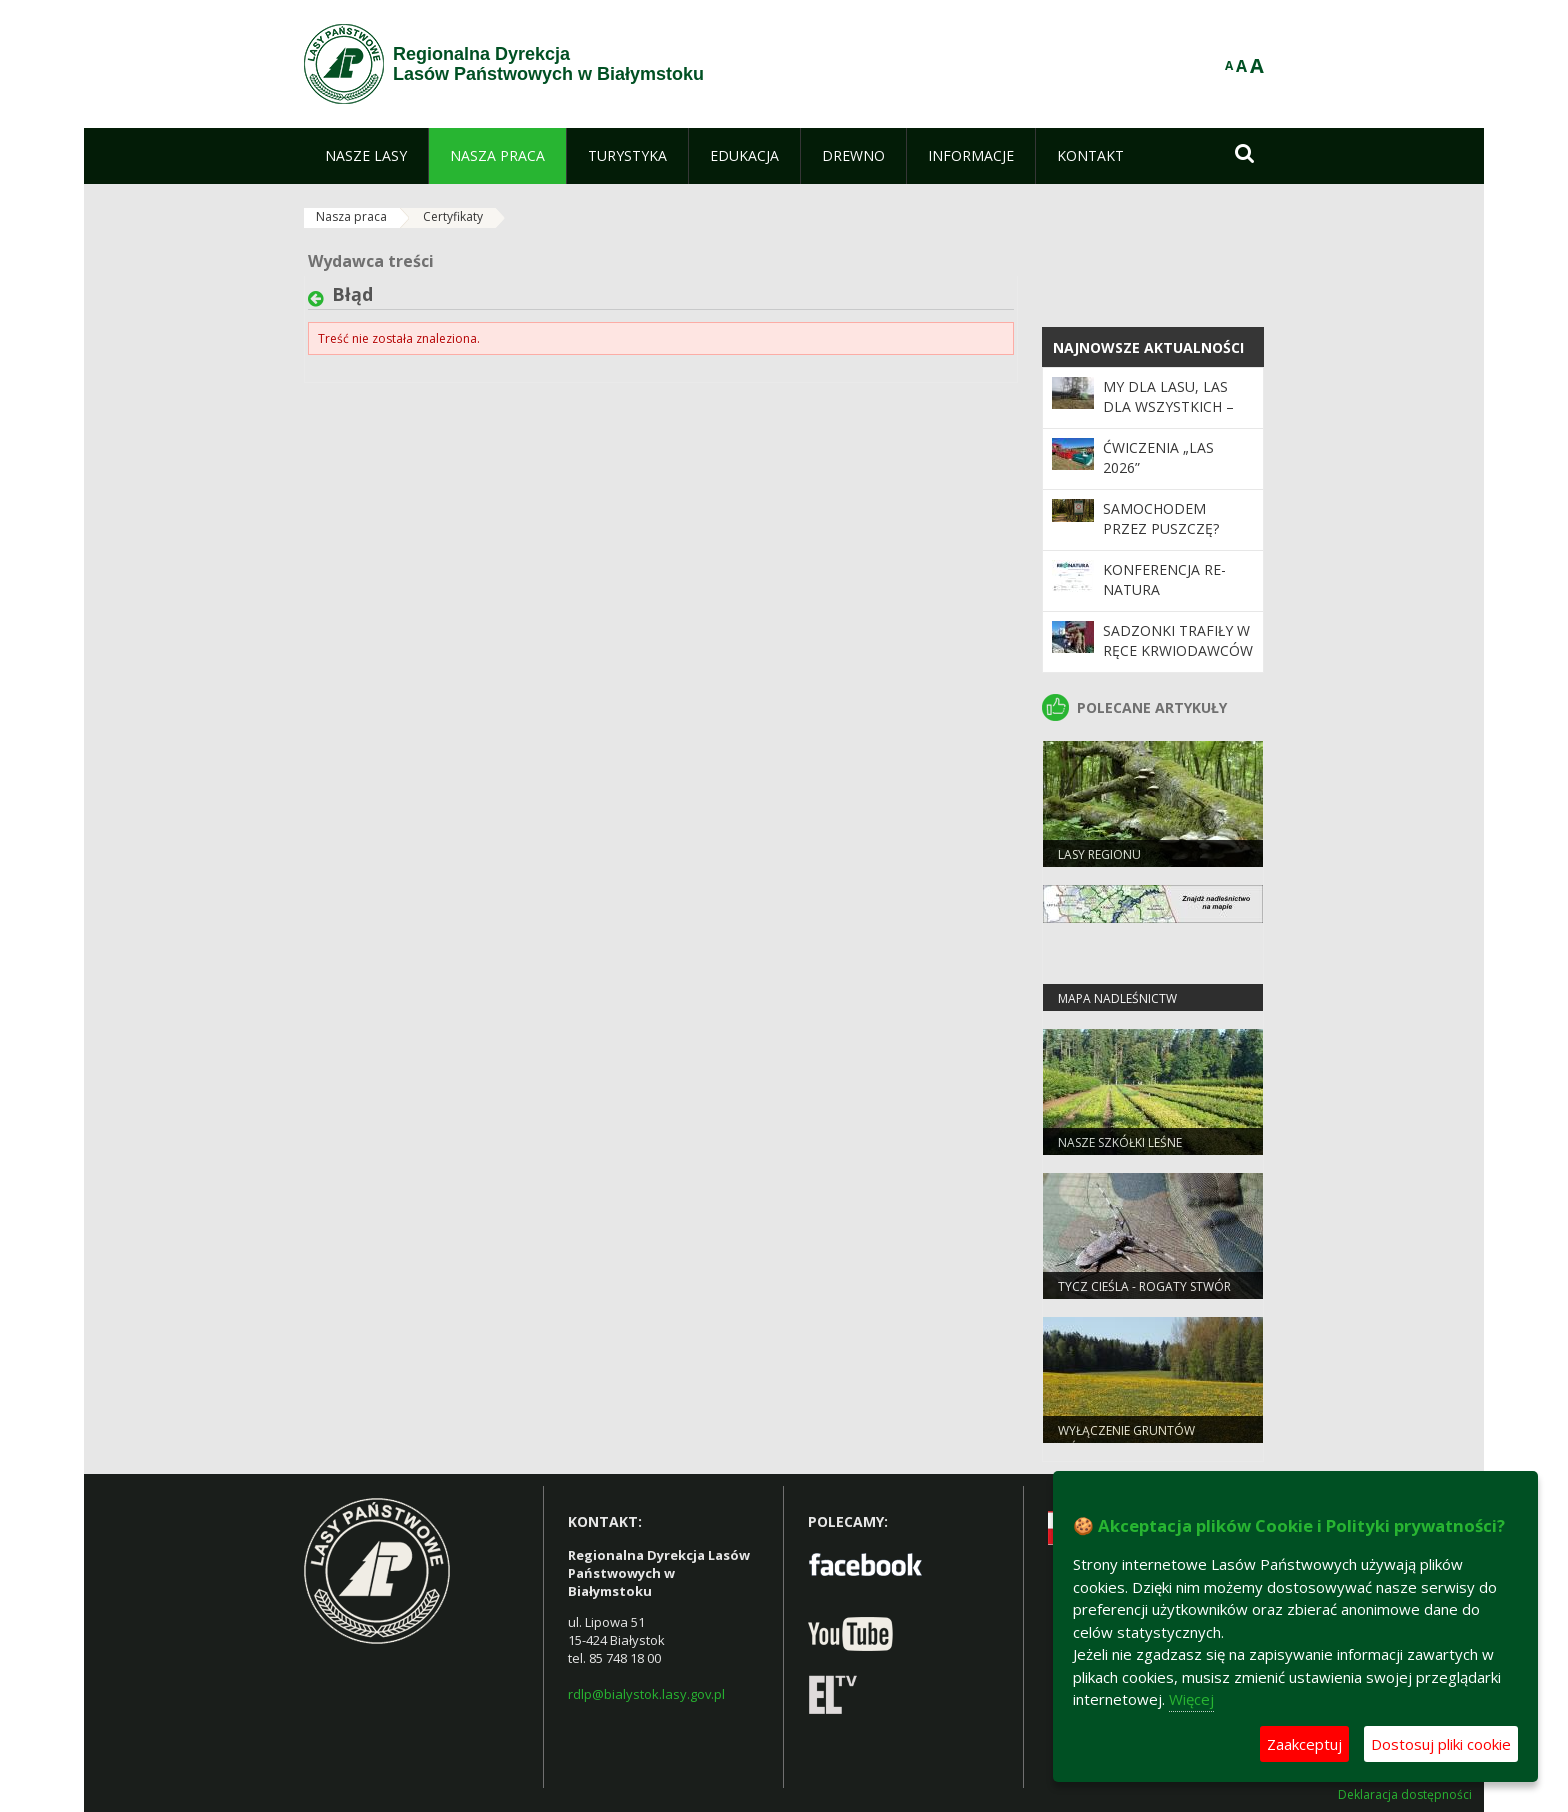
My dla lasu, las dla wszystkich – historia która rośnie (1168, 417)
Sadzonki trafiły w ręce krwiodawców (1178, 640)
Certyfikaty (453, 216)
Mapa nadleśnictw (1117, 998)
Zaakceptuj (1304, 1744)
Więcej (1191, 1699)
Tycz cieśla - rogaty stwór (1144, 1286)
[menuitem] (366, 156)
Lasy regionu (1099, 854)
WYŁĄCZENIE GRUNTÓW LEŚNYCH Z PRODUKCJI (1126, 1439)
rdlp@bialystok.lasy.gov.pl (646, 1694)
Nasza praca (351, 216)
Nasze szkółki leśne (1120, 1142)
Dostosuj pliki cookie (1441, 1744)
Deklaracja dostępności (1405, 1795)
